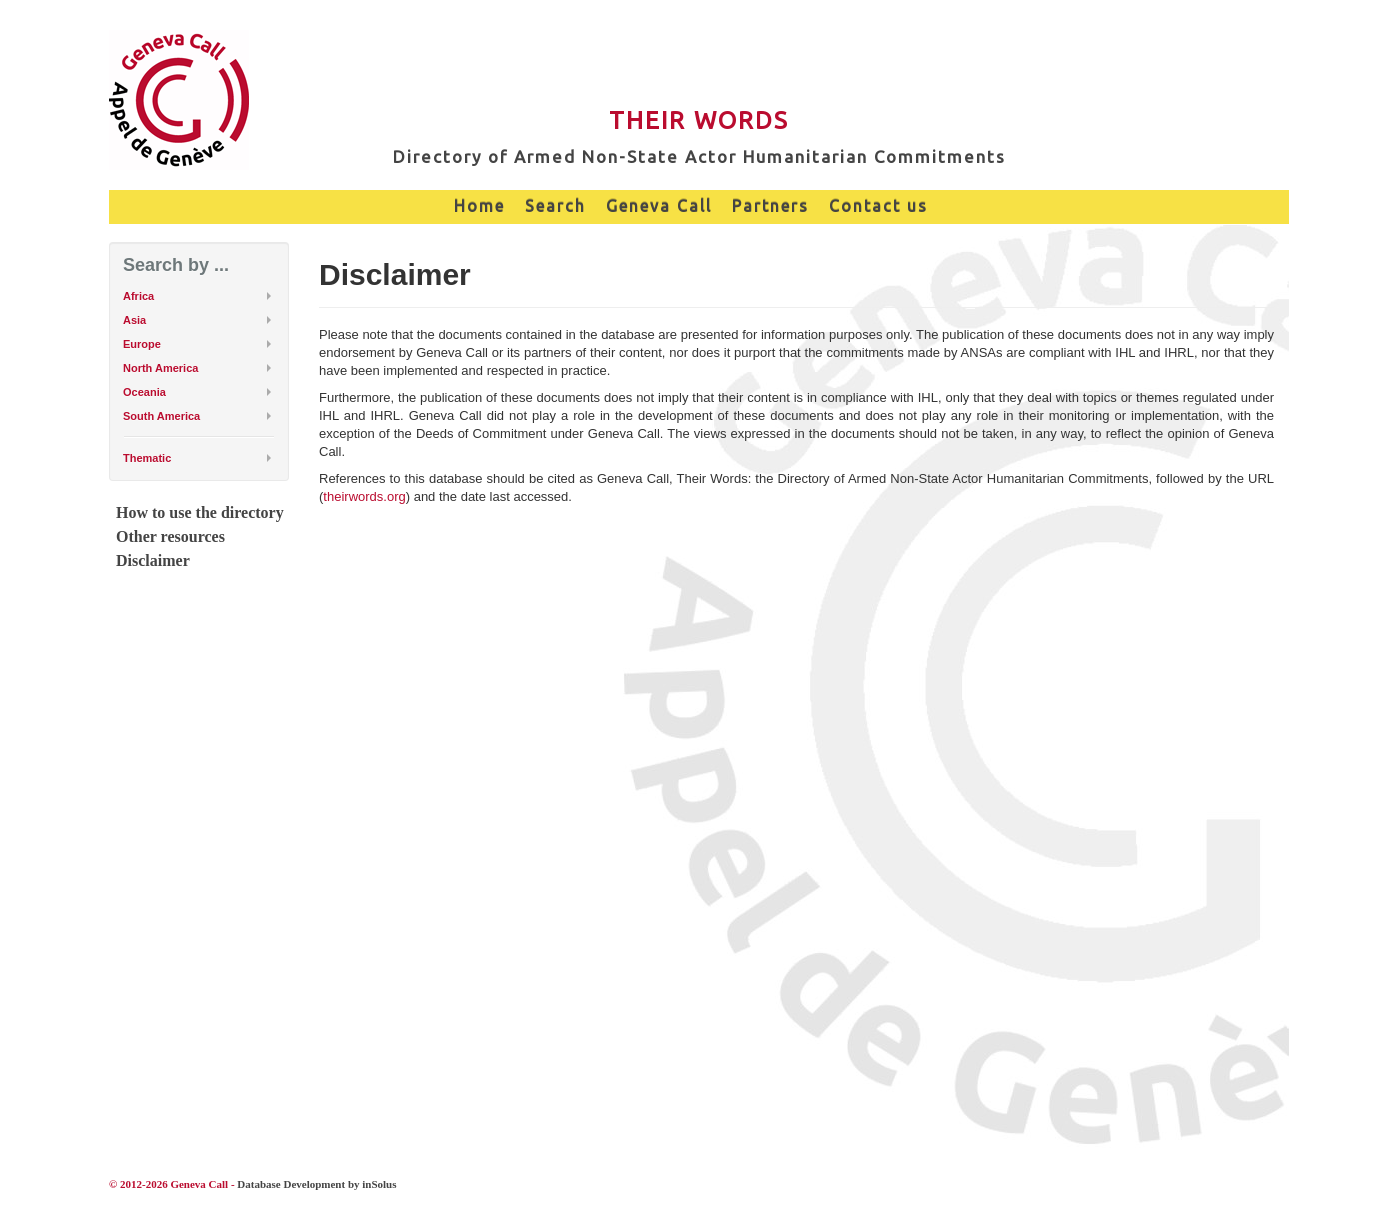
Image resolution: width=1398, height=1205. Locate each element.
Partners (770, 206)
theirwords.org (364, 496)
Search (555, 206)
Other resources (170, 536)
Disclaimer (153, 560)
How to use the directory (200, 512)
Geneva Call (659, 206)
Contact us (878, 206)
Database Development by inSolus (316, 1184)
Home (479, 206)
